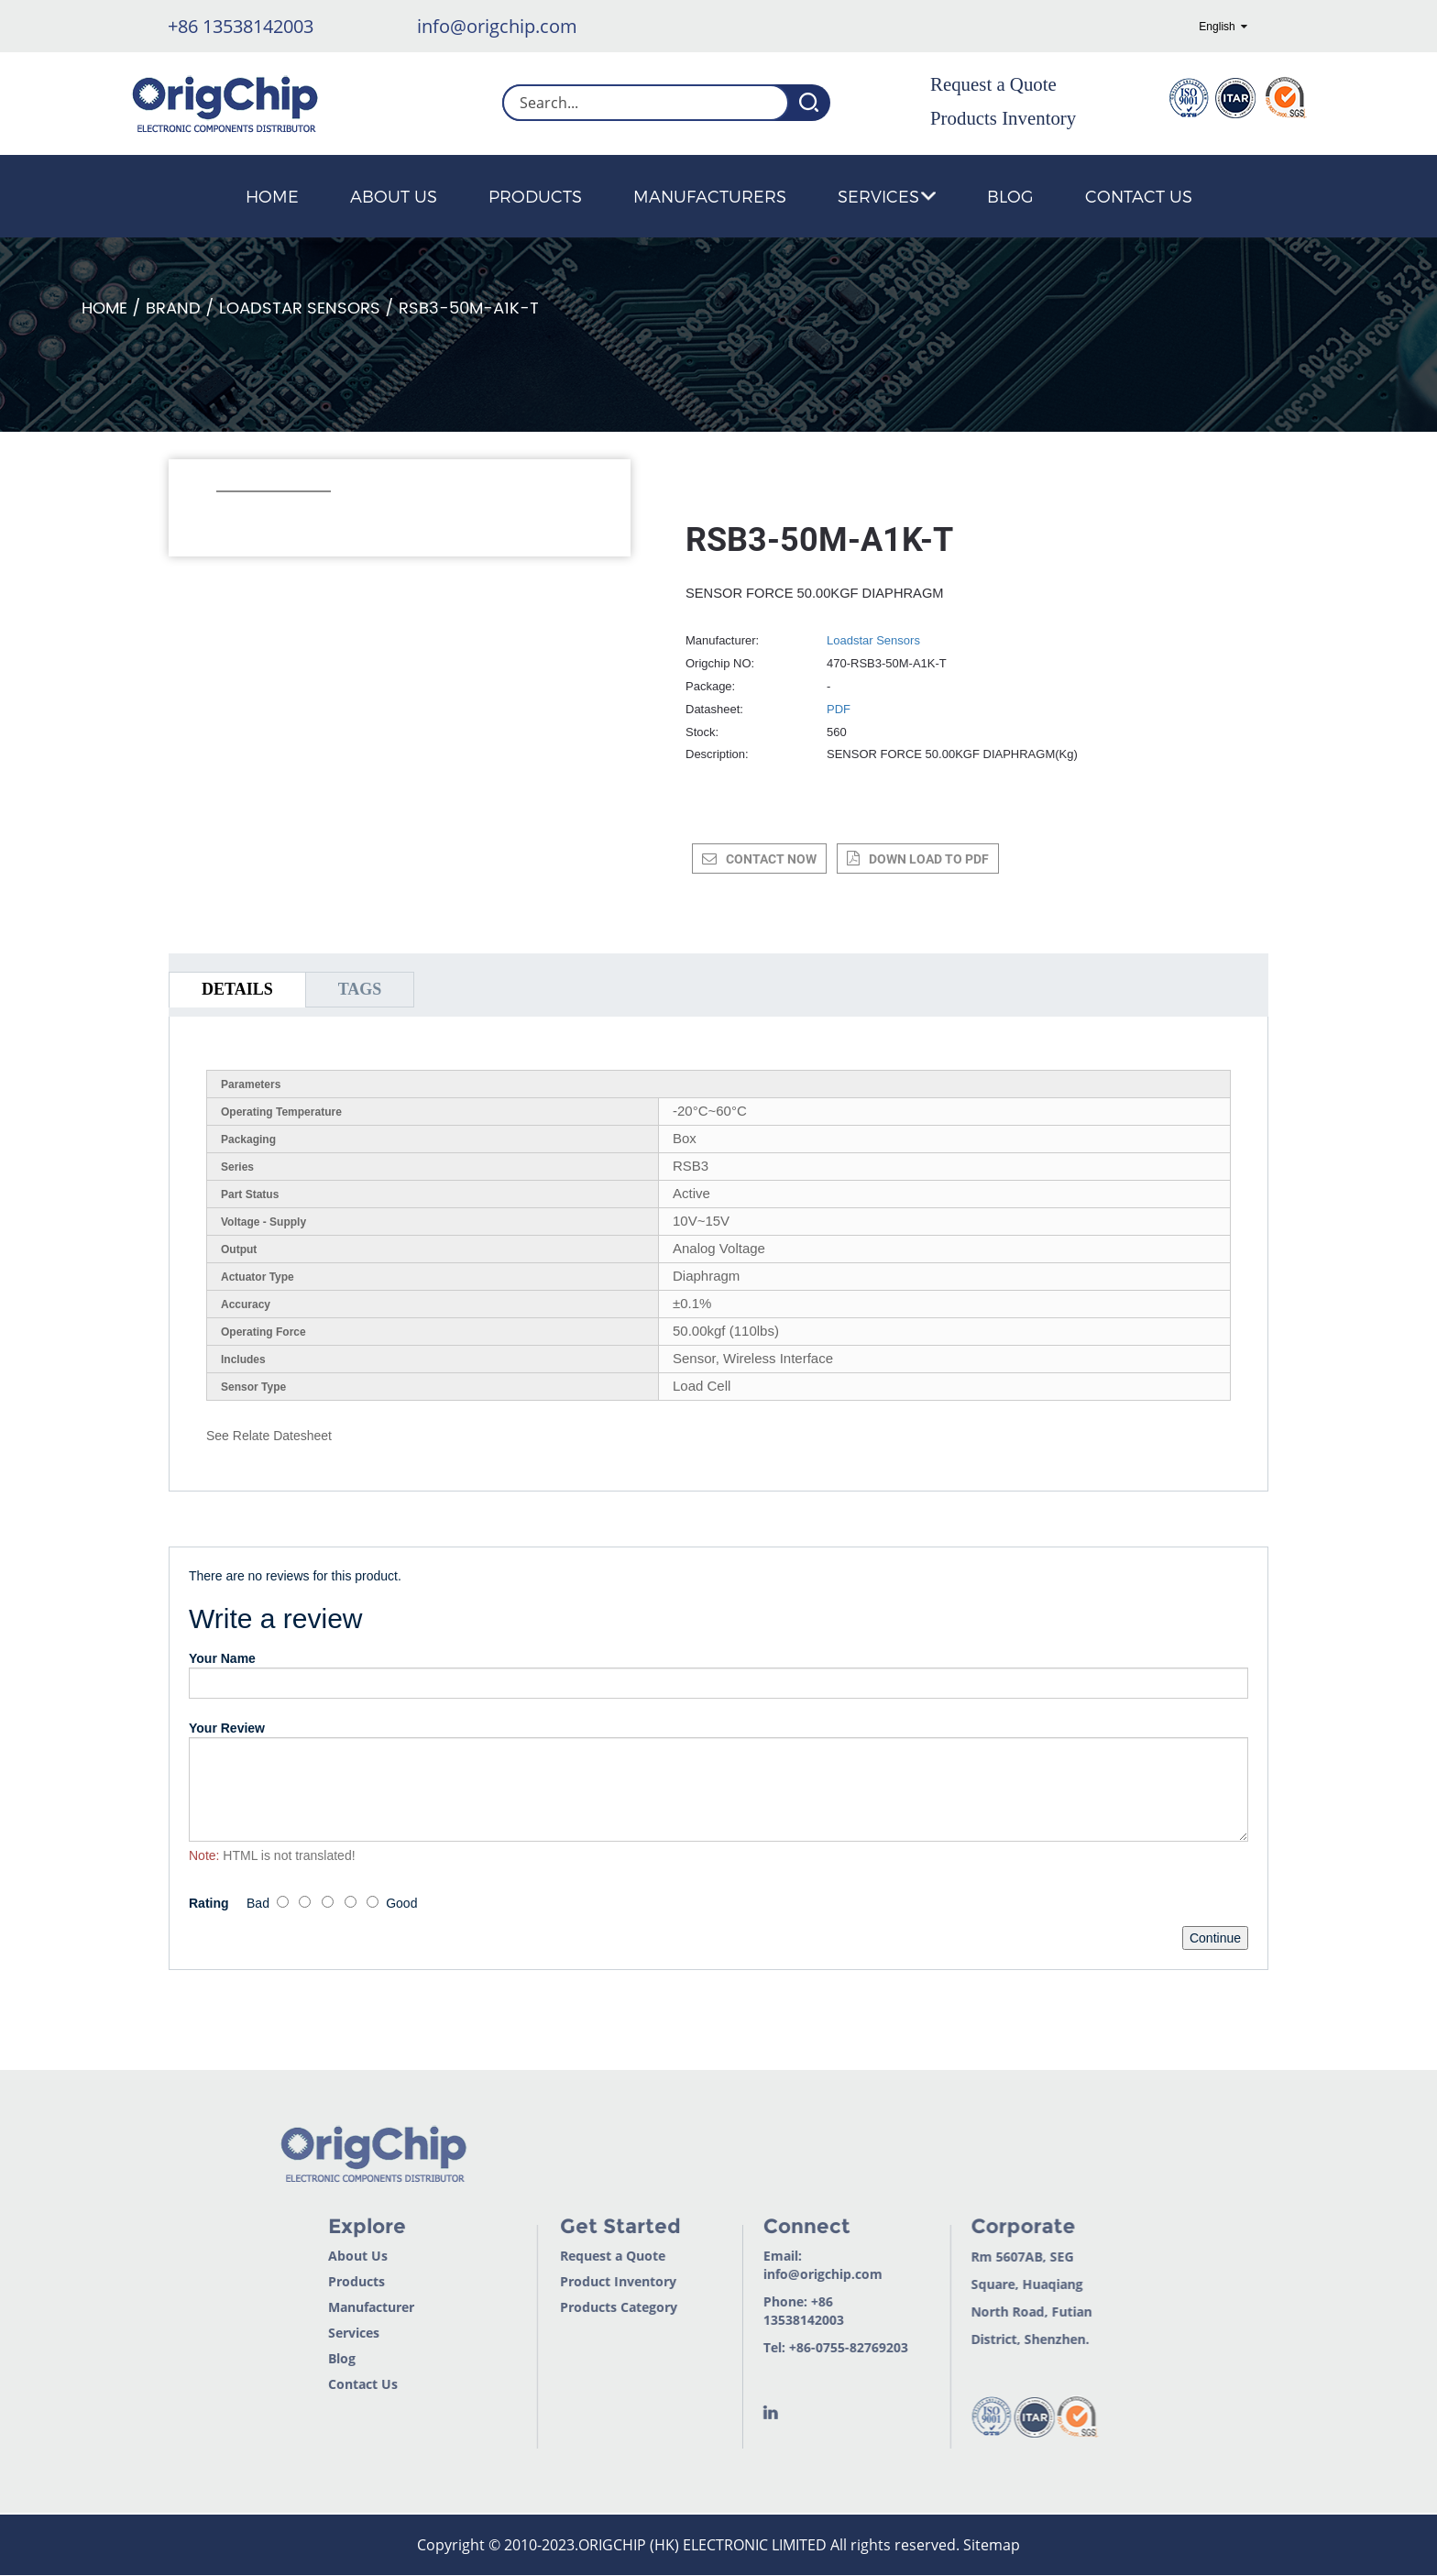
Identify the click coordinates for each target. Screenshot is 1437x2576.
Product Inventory (590, 2281)
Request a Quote (993, 84)
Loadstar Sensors (299, 308)
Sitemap (991, 2545)
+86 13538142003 (240, 26)
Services (887, 195)
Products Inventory (1003, 118)
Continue (1215, 1938)
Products (535, 195)
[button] (225, 516)
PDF (838, 709)
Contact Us (1138, 195)
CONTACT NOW (771, 859)
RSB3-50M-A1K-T (469, 308)
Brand (173, 308)
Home (272, 195)
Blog (1010, 195)
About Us (393, 195)
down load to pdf (929, 859)
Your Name (222, 1658)
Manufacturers (709, 195)
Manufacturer (343, 2307)
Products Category (591, 2307)
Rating (209, 1903)
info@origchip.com (497, 26)
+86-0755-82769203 (821, 2347)
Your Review (227, 1728)
